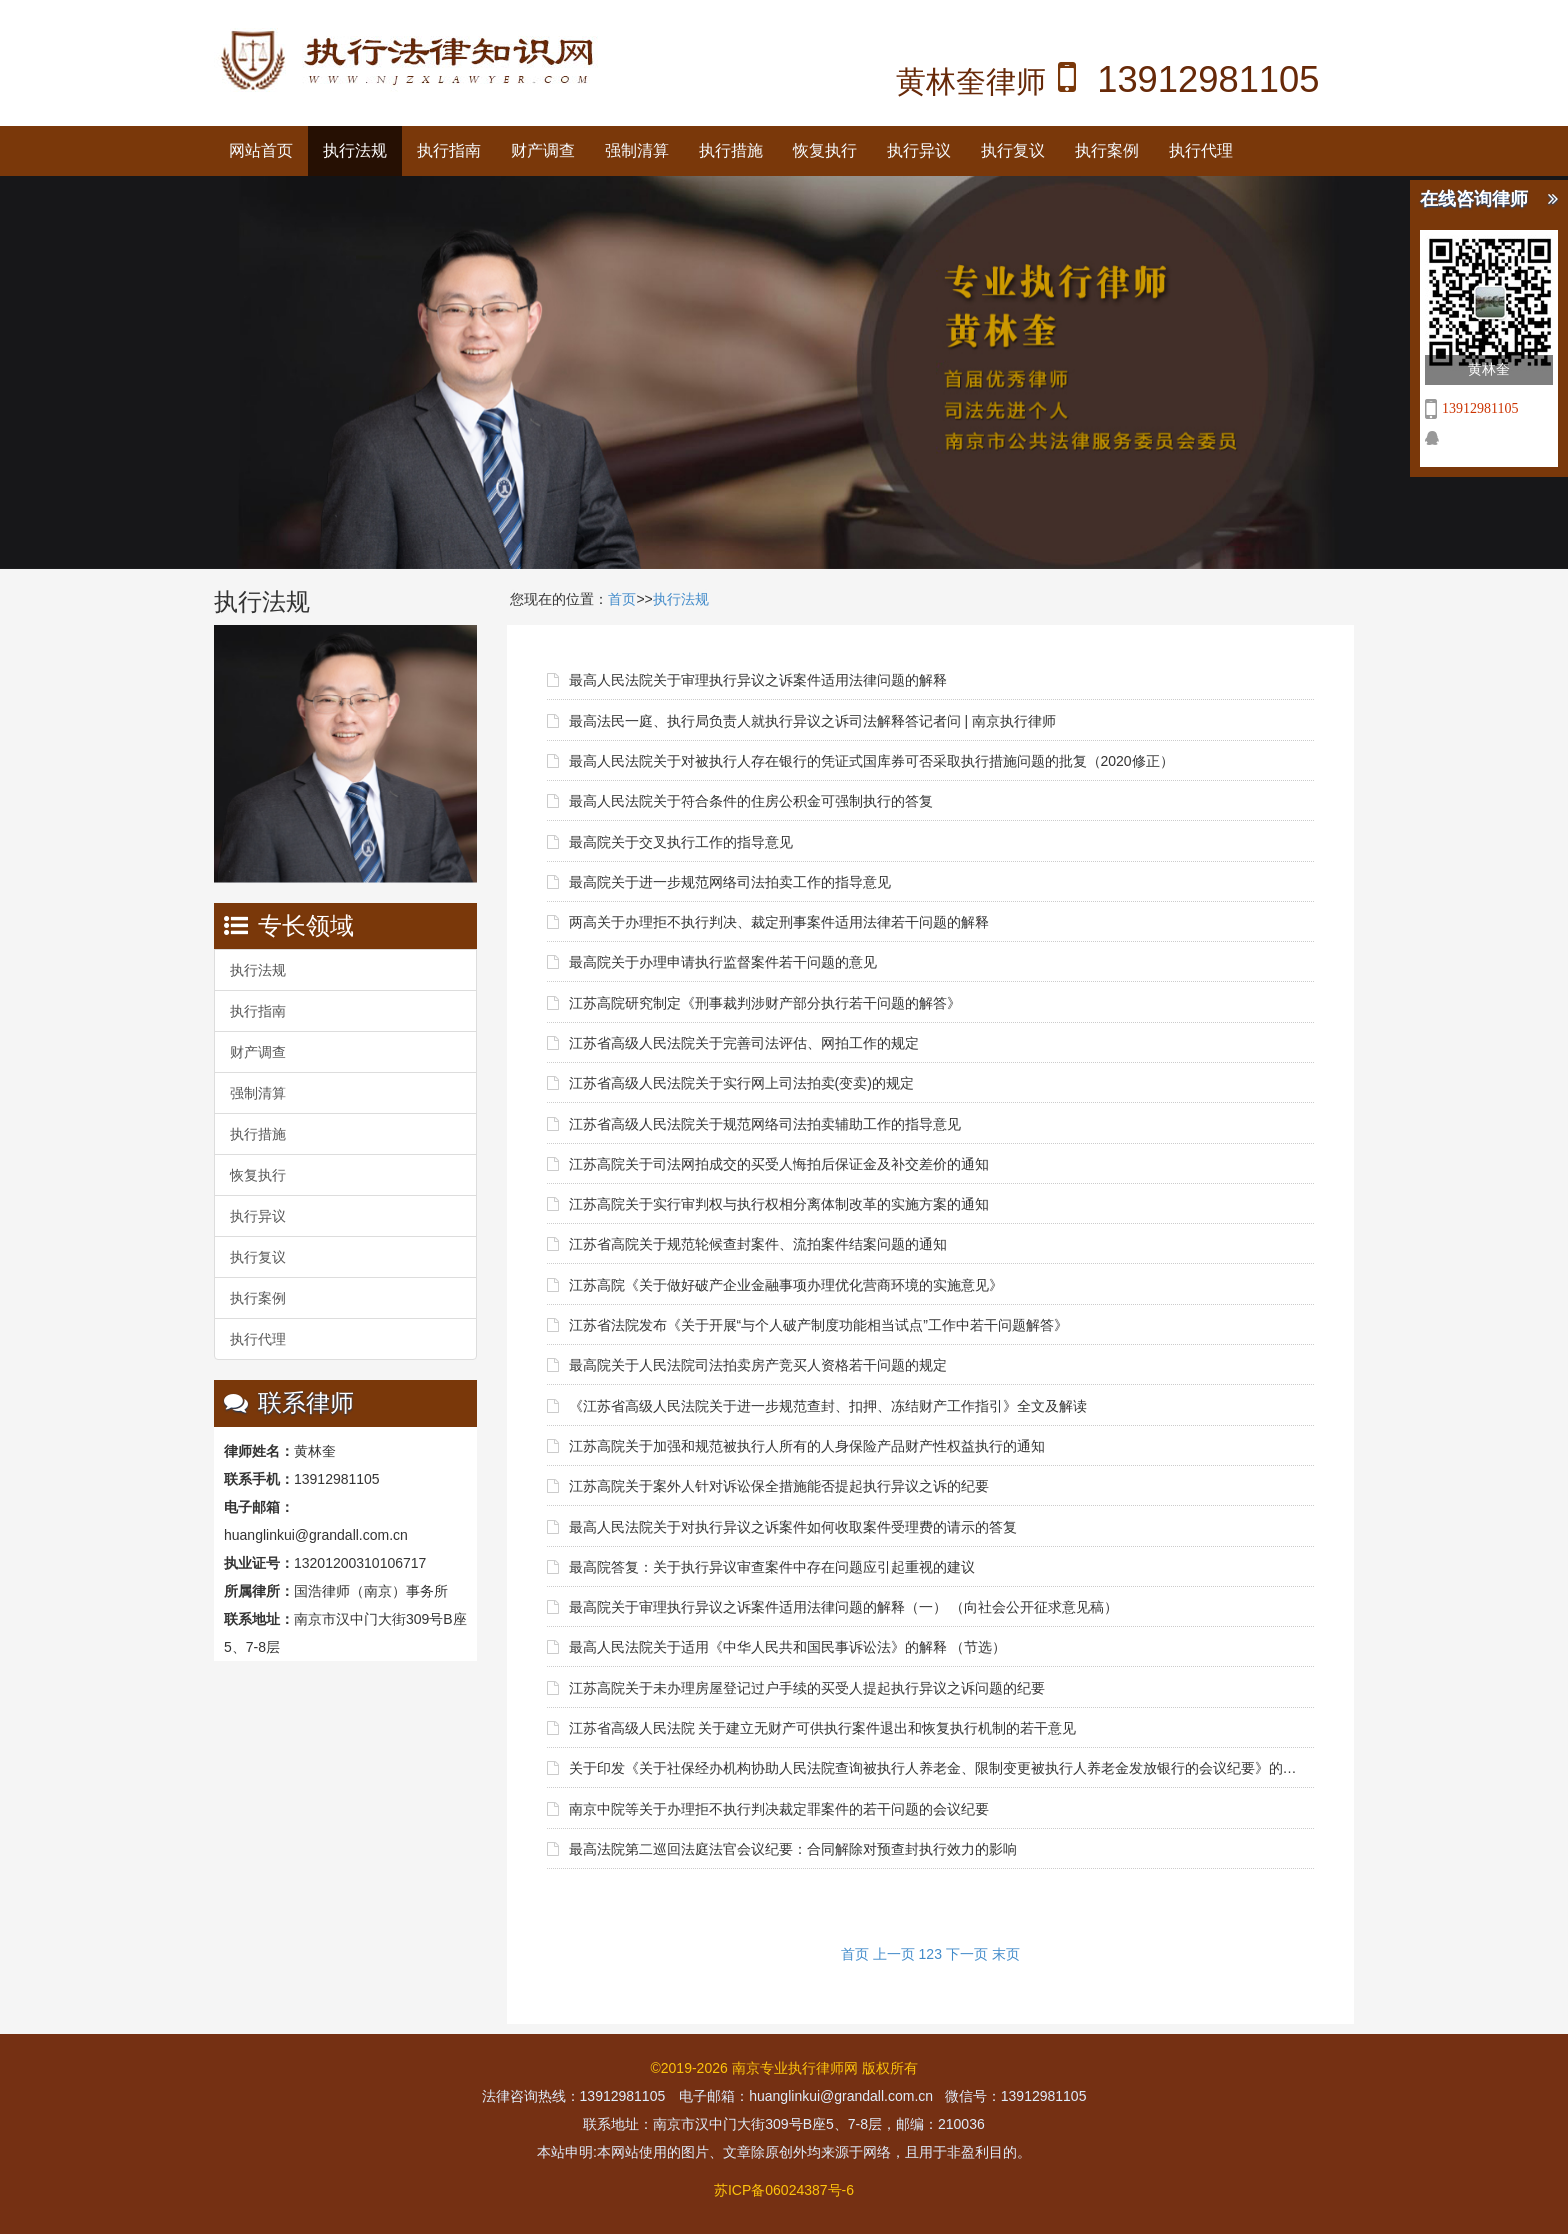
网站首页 (261, 150)
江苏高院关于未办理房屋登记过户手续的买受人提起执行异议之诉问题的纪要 (807, 1688)
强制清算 (637, 150)
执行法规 (355, 150)
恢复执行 (825, 150)
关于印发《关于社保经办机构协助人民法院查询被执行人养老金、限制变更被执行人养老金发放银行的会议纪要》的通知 (933, 1768)
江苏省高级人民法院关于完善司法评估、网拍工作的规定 (744, 1043)
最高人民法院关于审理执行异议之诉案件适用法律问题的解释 (758, 680)
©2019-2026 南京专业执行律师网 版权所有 (783, 2068)
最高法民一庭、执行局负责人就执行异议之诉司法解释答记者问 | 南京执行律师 (812, 721)
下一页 (967, 1954)
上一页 (894, 1954)
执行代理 (1201, 150)
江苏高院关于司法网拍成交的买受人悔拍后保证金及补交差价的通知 (779, 1164)
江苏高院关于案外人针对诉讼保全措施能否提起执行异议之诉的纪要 (779, 1486)
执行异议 (919, 150)
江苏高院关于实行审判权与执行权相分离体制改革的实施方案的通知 (779, 1204)
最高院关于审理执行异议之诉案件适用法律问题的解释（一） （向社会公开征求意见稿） (844, 1607)
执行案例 (1107, 150)
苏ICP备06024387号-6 (784, 2190)
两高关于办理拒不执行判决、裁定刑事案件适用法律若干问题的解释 (779, 922)
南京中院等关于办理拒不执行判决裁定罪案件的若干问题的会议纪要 (779, 1809)
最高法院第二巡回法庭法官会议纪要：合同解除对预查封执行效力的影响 (793, 1849)
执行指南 (449, 150)
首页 (622, 599)
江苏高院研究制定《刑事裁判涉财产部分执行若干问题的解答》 (765, 1003)
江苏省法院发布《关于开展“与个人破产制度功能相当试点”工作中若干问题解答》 (818, 1325)
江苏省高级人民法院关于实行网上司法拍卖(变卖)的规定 (741, 1083)
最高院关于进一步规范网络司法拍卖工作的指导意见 (730, 882)
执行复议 (1013, 150)
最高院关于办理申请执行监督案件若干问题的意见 (723, 962)
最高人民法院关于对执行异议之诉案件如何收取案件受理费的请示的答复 (793, 1527)
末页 (1006, 1954)
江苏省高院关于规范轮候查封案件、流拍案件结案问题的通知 (758, 1244)
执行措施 (731, 150)
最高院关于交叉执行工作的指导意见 (681, 842)
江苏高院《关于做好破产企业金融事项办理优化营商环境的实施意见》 (786, 1285)
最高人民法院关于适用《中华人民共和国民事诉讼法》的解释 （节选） (788, 1647)
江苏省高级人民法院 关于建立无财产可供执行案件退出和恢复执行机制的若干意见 (823, 1728)
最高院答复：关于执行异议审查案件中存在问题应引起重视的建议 (772, 1567)
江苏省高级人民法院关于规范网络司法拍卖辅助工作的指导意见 (765, 1124)
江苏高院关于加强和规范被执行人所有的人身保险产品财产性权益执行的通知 (807, 1446)
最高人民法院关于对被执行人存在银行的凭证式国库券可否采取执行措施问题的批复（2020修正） (871, 761)
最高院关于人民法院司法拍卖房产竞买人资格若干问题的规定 (758, 1365)
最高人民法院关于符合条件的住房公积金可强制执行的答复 (751, 801)
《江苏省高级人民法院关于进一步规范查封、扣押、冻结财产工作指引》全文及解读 (828, 1406)
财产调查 (543, 150)
